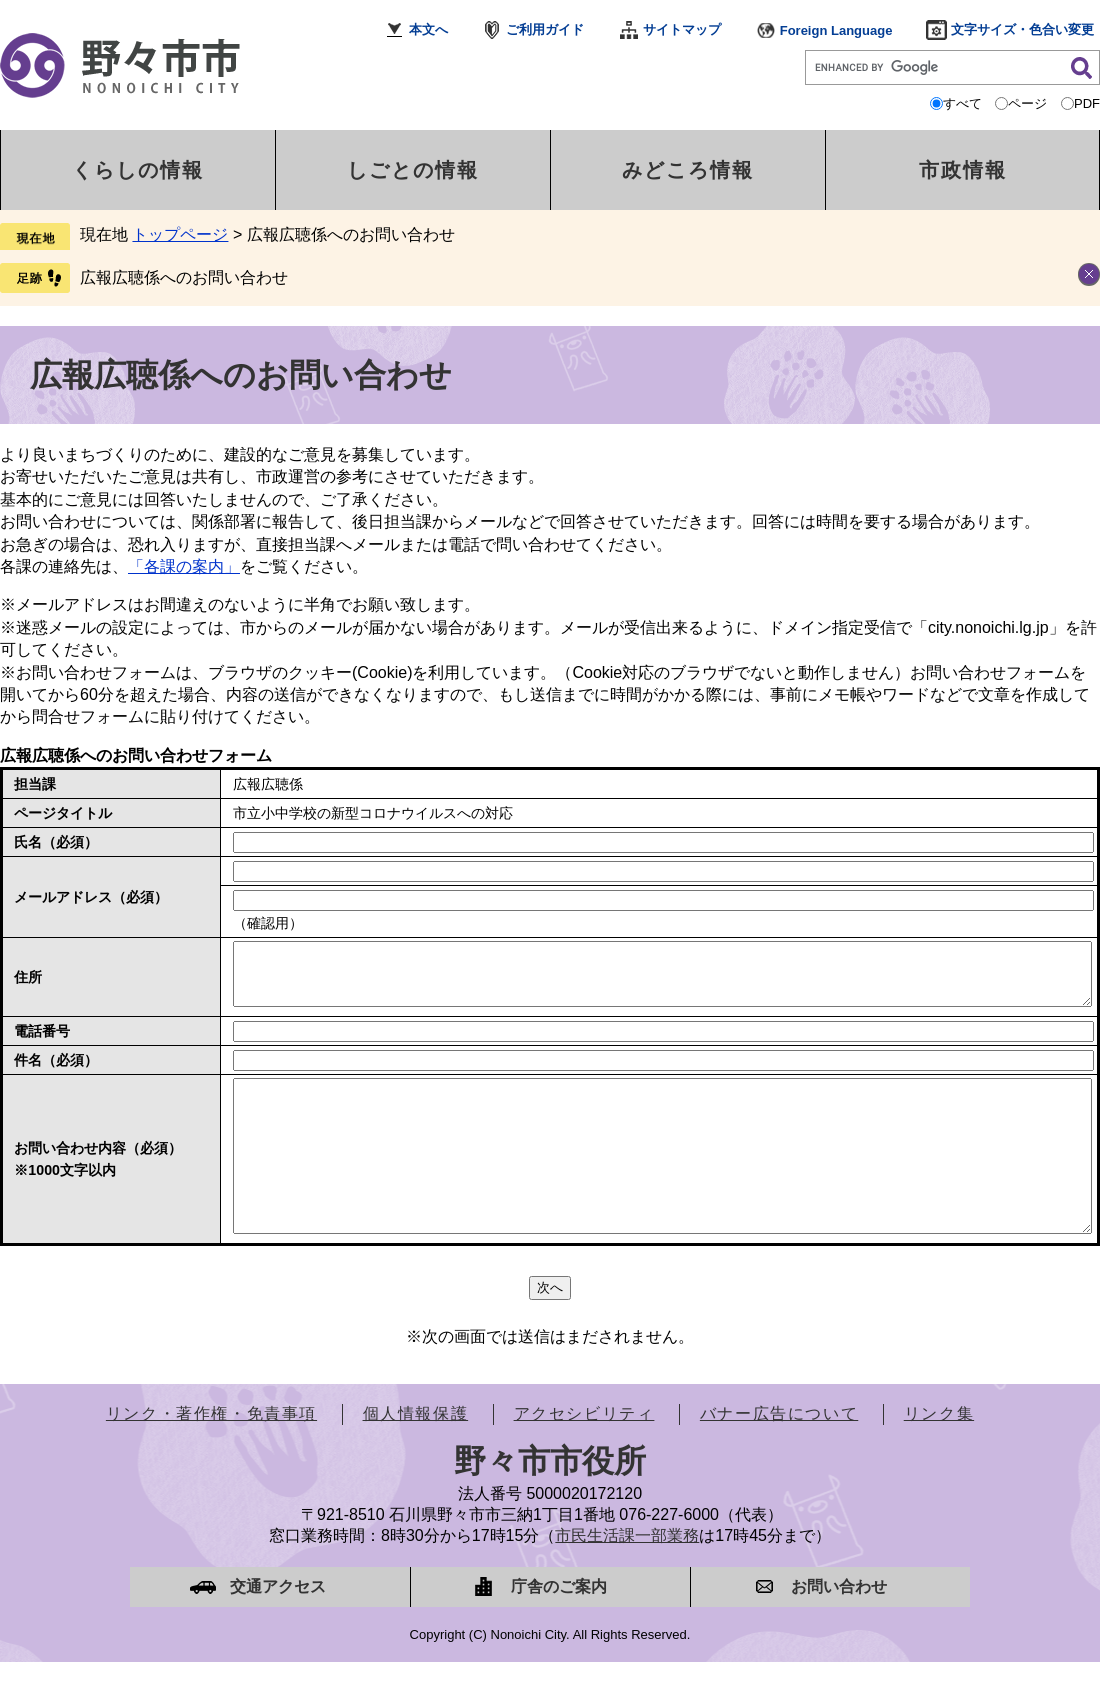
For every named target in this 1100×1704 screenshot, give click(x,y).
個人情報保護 (416, 1455)
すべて (962, 103)
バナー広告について (779, 1455)
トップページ (180, 234)
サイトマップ (682, 29)
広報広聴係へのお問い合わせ (184, 277)
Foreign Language (836, 30)
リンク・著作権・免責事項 (211, 1455)
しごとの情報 (413, 170)
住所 (28, 983)
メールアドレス (91, 897)
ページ (1027, 103)
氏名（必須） (56, 842)
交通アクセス (278, 1628)
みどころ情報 (688, 170)
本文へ (428, 29)
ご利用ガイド (545, 29)
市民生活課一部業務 (627, 1577)
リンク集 (939, 1455)
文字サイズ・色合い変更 (1022, 29)
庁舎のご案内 (559, 1628)
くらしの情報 (138, 170)
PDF (1087, 103)
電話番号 (42, 1043)
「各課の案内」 (184, 566)
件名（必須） (56, 1072)
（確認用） (268, 923)
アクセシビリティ (584, 1455)
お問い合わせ (839, 1628)
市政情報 (963, 170)
